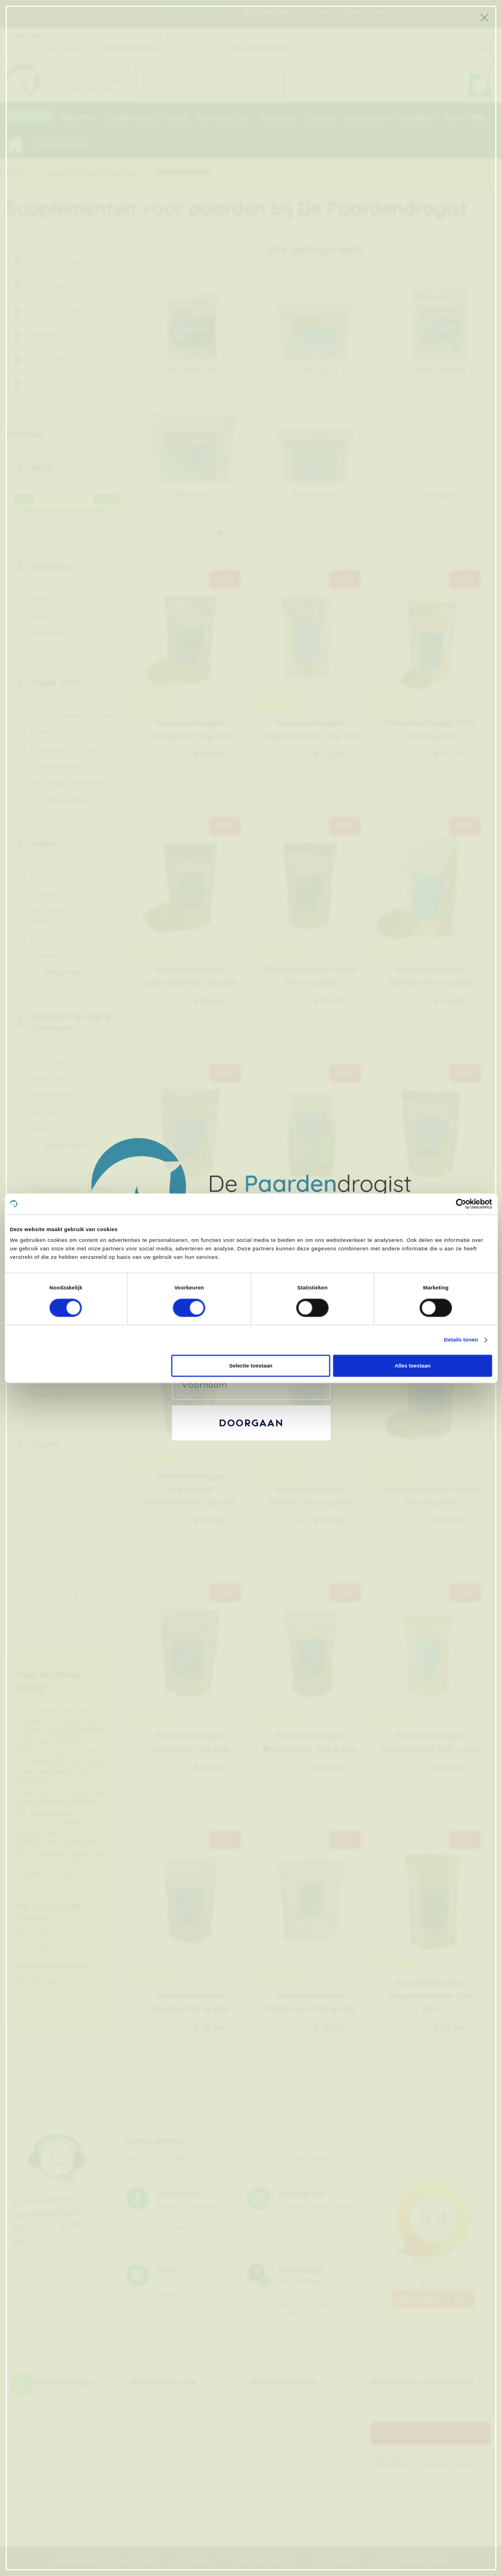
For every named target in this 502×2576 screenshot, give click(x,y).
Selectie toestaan (250, 1366)
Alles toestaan (412, 1366)
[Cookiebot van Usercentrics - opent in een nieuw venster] (442, 1203)
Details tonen (461, 1340)
